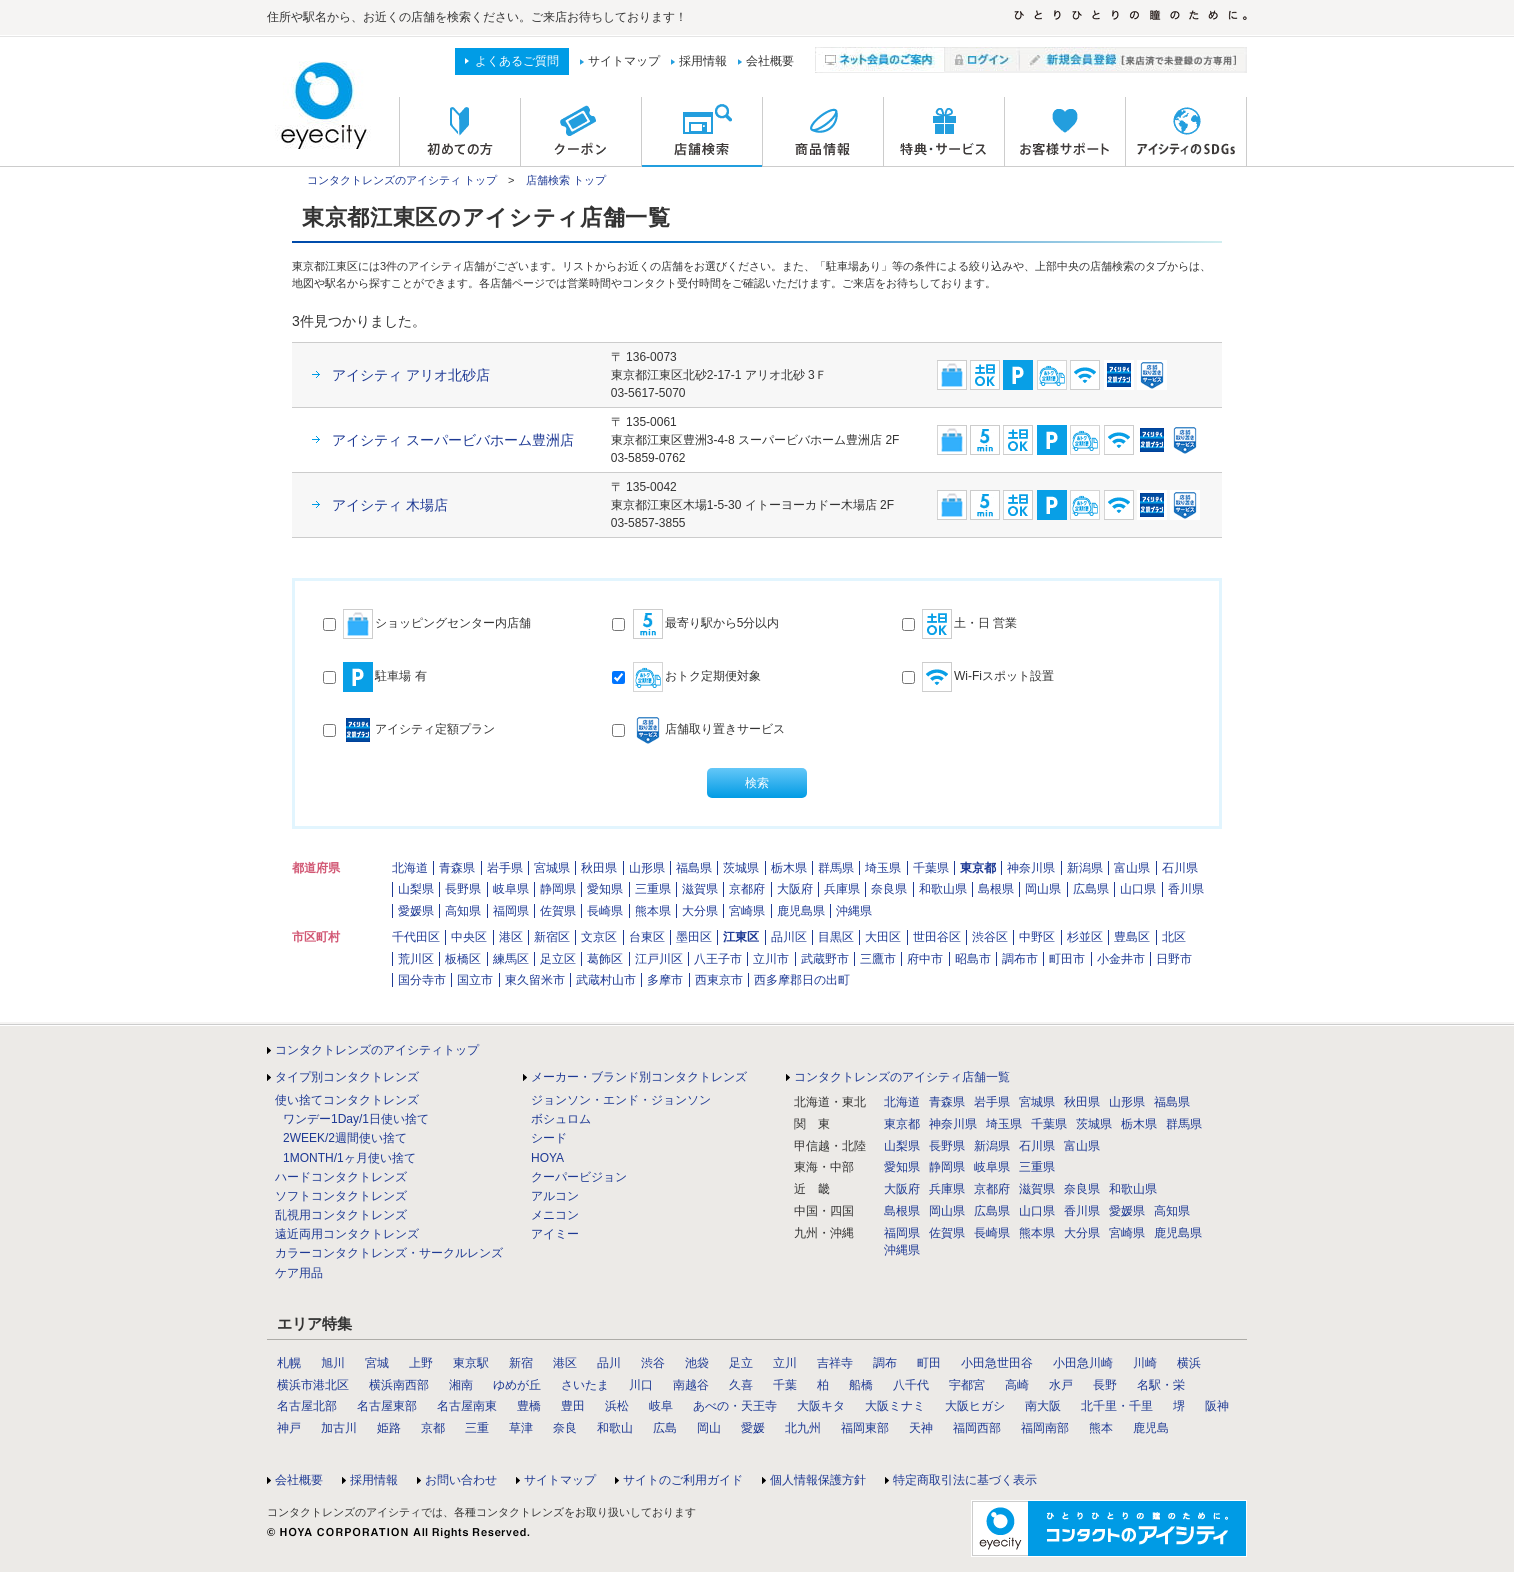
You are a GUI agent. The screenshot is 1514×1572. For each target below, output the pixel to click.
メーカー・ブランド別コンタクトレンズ (639, 1077)
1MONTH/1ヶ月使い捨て (349, 1158)
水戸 (1061, 1385)
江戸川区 (659, 959)
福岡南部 (1045, 1428)
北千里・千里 (1117, 1406)
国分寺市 (422, 980)
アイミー (555, 1234)
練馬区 (511, 959)
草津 (521, 1428)
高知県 (463, 911)
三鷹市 (878, 959)
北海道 (410, 868)
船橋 (861, 1385)
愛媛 (753, 1428)
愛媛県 (416, 911)
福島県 (694, 868)
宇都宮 (967, 1385)
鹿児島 (1151, 1428)
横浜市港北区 (313, 1385)
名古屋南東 (467, 1406)
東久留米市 (535, 980)
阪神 (1217, 1406)
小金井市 (1121, 959)
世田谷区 (937, 937)
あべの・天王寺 (735, 1406)
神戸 (289, 1428)
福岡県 (511, 911)
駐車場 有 (375, 677)
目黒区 (836, 937)
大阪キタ (821, 1406)
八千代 (911, 1385)
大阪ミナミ (895, 1406)
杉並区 (1085, 937)
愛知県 (605, 889)
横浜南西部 (399, 1385)
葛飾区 (605, 959)
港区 (511, 937)
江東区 (741, 937)
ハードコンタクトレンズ (341, 1177)
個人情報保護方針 (818, 1480)
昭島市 (973, 959)
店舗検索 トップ (566, 180)
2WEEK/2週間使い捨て (345, 1138)
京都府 (747, 889)
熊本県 (653, 911)
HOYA (547, 1158)
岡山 (709, 1428)
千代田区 (416, 937)
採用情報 (703, 61)
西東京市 (719, 980)
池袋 (697, 1363)
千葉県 (931, 868)
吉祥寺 (835, 1363)
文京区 (599, 937)
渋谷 (653, 1363)
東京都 (978, 868)
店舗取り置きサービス (698, 730)
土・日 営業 (960, 624)
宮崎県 (747, 911)
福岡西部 (977, 1428)
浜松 (617, 1406)
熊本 (1101, 1428)
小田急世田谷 (997, 1363)
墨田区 (694, 937)
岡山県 (1043, 889)
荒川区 (416, 959)
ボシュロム (561, 1119)
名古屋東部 (387, 1406)
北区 (1174, 937)
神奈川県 (1031, 868)
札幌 (289, 1363)
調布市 (1020, 959)
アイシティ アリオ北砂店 (411, 375)
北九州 (803, 1428)
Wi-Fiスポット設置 (978, 677)
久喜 (741, 1385)
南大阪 (1043, 1406)
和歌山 (615, 1428)
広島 (665, 1428)
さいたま (585, 1385)
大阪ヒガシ (975, 1406)
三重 (477, 1428)
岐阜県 (511, 889)
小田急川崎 (1083, 1363)
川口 (641, 1385)
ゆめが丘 (517, 1385)
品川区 (789, 937)
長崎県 (605, 911)
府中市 (925, 959)
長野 (1105, 1385)
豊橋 (529, 1406)
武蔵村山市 (606, 980)
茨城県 (741, 868)
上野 (421, 1363)
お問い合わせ (461, 1480)
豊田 (573, 1406)
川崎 (1145, 1363)
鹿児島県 (801, 911)
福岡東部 (865, 1428)
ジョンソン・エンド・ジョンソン (621, 1100)
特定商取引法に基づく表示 (965, 1480)
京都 (433, 1428)
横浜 (1189, 1363)
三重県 (653, 889)
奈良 (565, 1428)
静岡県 (558, 889)
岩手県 (505, 868)
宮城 (377, 1363)
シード (549, 1138)
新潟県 (1085, 868)
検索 (757, 783)
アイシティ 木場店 (390, 505)
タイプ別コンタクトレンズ (347, 1077)
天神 (921, 1428)
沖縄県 (854, 911)
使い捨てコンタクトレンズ (347, 1100)
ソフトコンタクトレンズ (341, 1196)
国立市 (475, 980)
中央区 (469, 937)
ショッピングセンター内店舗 (427, 624)
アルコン (555, 1196)
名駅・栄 (1161, 1385)
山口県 (1138, 889)
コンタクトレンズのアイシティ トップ (402, 180)
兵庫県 (842, 889)
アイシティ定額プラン (409, 730)
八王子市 (718, 959)
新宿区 (552, 937)
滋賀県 (700, 889)
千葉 (785, 1385)
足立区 (558, 959)
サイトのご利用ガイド (683, 1480)
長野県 (463, 889)
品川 (609, 1363)
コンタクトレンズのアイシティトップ (377, 1050)
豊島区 (1132, 937)
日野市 (1174, 959)
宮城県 (552, 868)
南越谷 (691, 1385)
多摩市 (665, 980)
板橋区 (463, 959)
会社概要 (770, 61)
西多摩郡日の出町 (802, 980)
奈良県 (889, 889)
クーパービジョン (579, 1177)
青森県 (457, 868)
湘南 (461, 1385)
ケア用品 (299, 1273)
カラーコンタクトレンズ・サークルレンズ (389, 1253)
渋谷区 (990, 937)
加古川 (339, 1428)
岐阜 (661, 1406)
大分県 (700, 911)
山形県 (647, 868)
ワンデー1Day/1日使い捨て (356, 1119)
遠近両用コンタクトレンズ (347, 1234)
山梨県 (416, 889)
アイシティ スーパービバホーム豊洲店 (453, 440)
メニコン (555, 1215)
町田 (929, 1363)
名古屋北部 (307, 1406)
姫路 (389, 1428)
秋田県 (599, 868)
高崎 (1017, 1385)
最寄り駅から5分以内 (695, 624)
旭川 (333, 1363)
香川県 (1186, 889)
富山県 (1132, 868)
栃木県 (789, 868)
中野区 (1037, 937)
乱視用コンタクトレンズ (341, 1215)
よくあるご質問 (517, 61)
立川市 (771, 959)
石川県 (1180, 868)
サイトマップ (624, 61)
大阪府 (795, 889)
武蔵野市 (825, 959)
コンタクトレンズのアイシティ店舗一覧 (902, 1077)
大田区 (883, 937)
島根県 (996, 889)
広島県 (1091, 889)
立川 (785, 1363)
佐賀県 (558, 911)
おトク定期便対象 (686, 677)
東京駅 (471, 1363)
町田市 (1067, 959)
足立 (741, 1363)
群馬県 (836, 868)
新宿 (521, 1363)
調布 (885, 1363)
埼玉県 (883, 868)
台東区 (647, 937)
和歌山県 (943, 889)
